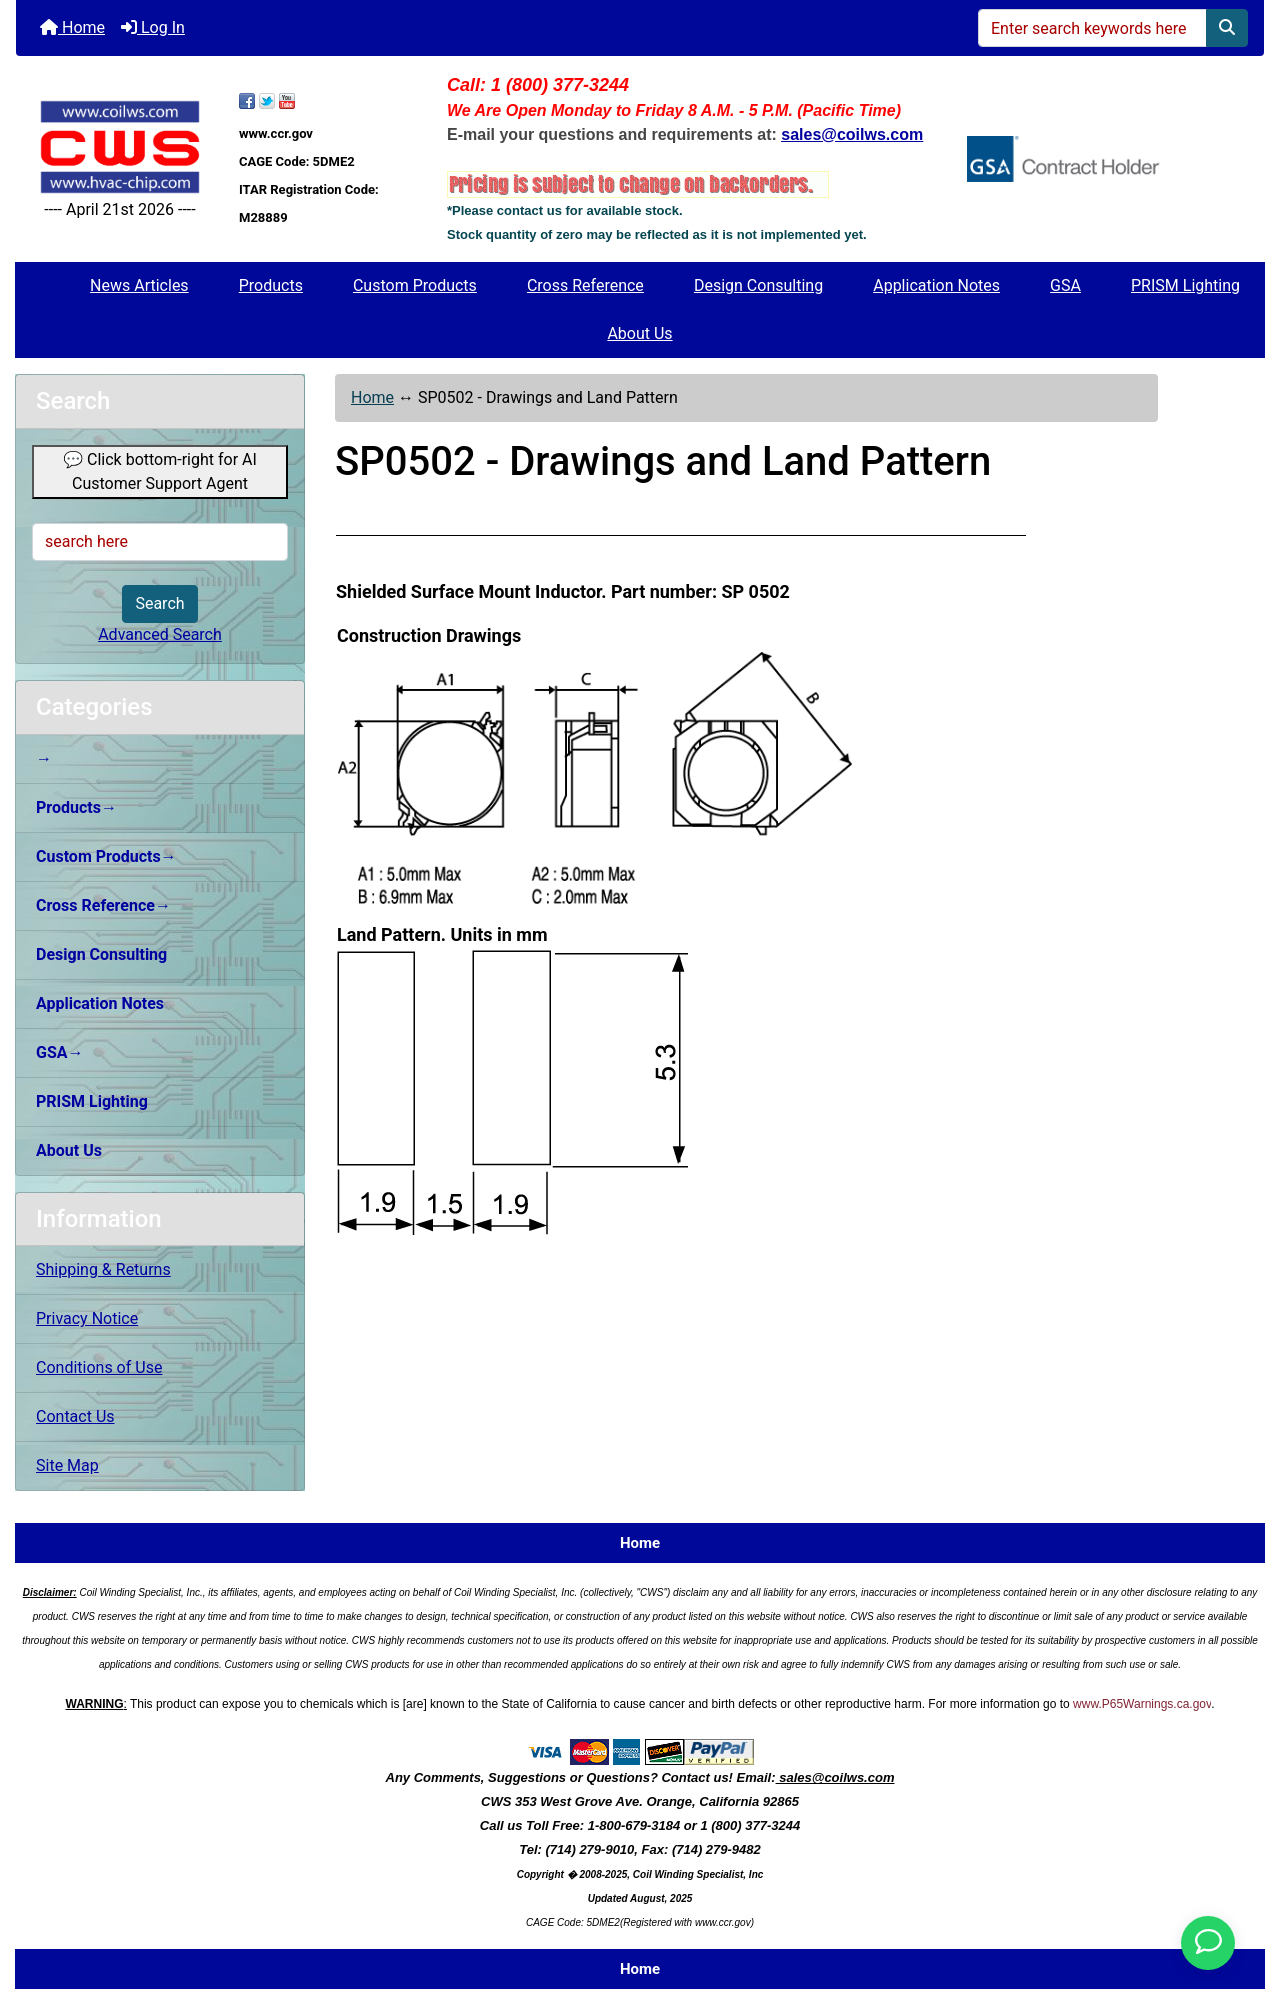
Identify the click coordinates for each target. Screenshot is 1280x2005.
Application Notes (936, 285)
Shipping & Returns (103, 1269)
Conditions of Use (99, 1367)
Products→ (76, 807)
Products (271, 285)
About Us (639, 333)
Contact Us (75, 1416)
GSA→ (60, 1052)
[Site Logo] (120, 147)
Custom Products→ (106, 856)
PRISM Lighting (1185, 285)
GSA (1065, 285)
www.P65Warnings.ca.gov (1142, 1704)
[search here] (160, 542)
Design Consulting (758, 285)
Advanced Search (160, 634)
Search (159, 603)
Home (72, 27)
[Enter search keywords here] (1092, 28)
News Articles (139, 285)
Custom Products (415, 285)
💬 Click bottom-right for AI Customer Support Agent (160, 471)
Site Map (67, 1465)
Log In (153, 27)
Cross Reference (585, 285)
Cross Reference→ (103, 905)
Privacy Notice (87, 1318)
